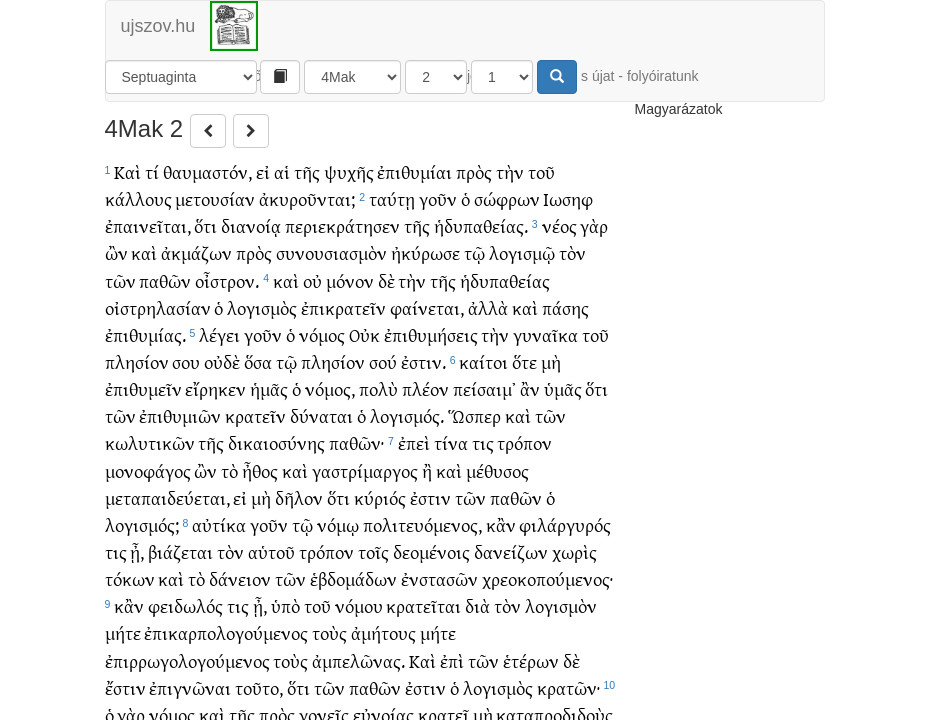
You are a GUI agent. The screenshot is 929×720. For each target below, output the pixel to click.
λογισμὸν (561, 605)
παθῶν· (356, 442)
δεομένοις (431, 551)
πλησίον (137, 361)
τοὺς (329, 632)
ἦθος (260, 470)
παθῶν (165, 280)
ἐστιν (430, 497)
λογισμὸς (262, 307)
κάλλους (138, 198)
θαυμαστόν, (207, 171)
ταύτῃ (392, 198)
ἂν (530, 388)
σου (186, 361)
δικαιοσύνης (276, 442)
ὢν (116, 252)
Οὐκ (364, 334)
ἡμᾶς (269, 388)
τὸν (572, 252)
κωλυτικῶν (150, 442)
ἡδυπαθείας (505, 280)
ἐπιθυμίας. (145, 334)
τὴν (510, 171)
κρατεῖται (423, 605)
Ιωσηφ (568, 198)
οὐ (312, 280)
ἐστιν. (423, 361)
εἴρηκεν (215, 388)
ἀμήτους (383, 632)
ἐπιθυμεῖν (143, 388)
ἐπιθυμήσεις (431, 334)
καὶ (144, 252)
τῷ (474, 252)
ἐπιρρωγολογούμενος (187, 660)
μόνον (350, 280)
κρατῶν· (568, 687)
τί (152, 171)
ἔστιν (125, 687)
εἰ (263, 171)
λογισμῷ (522, 252)
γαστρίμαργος (365, 470)
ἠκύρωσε (425, 252)
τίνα (451, 442)
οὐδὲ (222, 361)
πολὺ (378, 388)
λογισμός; (142, 524)
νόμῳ (338, 524)
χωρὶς (574, 551)
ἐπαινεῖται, (148, 225)
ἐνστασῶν (439, 578)
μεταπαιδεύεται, (167, 497)
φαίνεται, (427, 307)
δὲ (386, 280)
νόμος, (330, 388)
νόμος (322, 334)
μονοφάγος (148, 470)
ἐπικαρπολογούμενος (226, 632)
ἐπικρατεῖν (343, 307)
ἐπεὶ (414, 442)
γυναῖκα (545, 334)
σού (383, 361)
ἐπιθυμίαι (414, 171)
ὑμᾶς (563, 388)
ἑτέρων (531, 660)
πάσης (565, 307)
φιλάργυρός (565, 524)
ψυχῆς (349, 171)
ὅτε (524, 361)
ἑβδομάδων (353, 578)
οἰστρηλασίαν (158, 307)
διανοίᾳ (251, 225)
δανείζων (511, 551)
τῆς (307, 171)
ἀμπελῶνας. (358, 660)
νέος (559, 225)
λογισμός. (407, 415)
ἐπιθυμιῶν (180, 415)
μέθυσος (497, 470)
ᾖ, (137, 551)
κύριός (380, 497)
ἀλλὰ (488, 307)
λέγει (219, 334)
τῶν (120, 280)
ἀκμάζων (196, 252)
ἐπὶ (452, 660)
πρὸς (474, 171)
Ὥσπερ (474, 415)
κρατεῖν (255, 415)
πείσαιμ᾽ (484, 388)
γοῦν (438, 198)
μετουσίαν (215, 198)
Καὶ (127, 171)
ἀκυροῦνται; (307, 198)
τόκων (130, 578)
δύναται (321, 415)
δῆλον (299, 497)
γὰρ (594, 225)
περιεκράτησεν (342, 225)
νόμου (359, 605)
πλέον (425, 388)
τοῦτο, (259, 687)
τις (483, 442)
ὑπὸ (285, 605)
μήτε (123, 632)
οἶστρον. (227, 280)
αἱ (282, 171)
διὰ (477, 605)
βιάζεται (180, 551)
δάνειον (240, 578)
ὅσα (258, 361)
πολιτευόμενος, (422, 524)
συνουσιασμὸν (331, 252)
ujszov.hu (158, 26)
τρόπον (524, 442)
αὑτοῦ (271, 551)
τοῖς (373, 551)
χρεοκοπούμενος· (547, 578)
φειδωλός (185, 605)
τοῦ (541, 171)
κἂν (501, 524)
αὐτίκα (219, 524)
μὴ (551, 361)
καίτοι (483, 361)
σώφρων (507, 198)
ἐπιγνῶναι (190, 687)
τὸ (229, 470)
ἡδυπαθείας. (481, 225)
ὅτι (205, 225)
